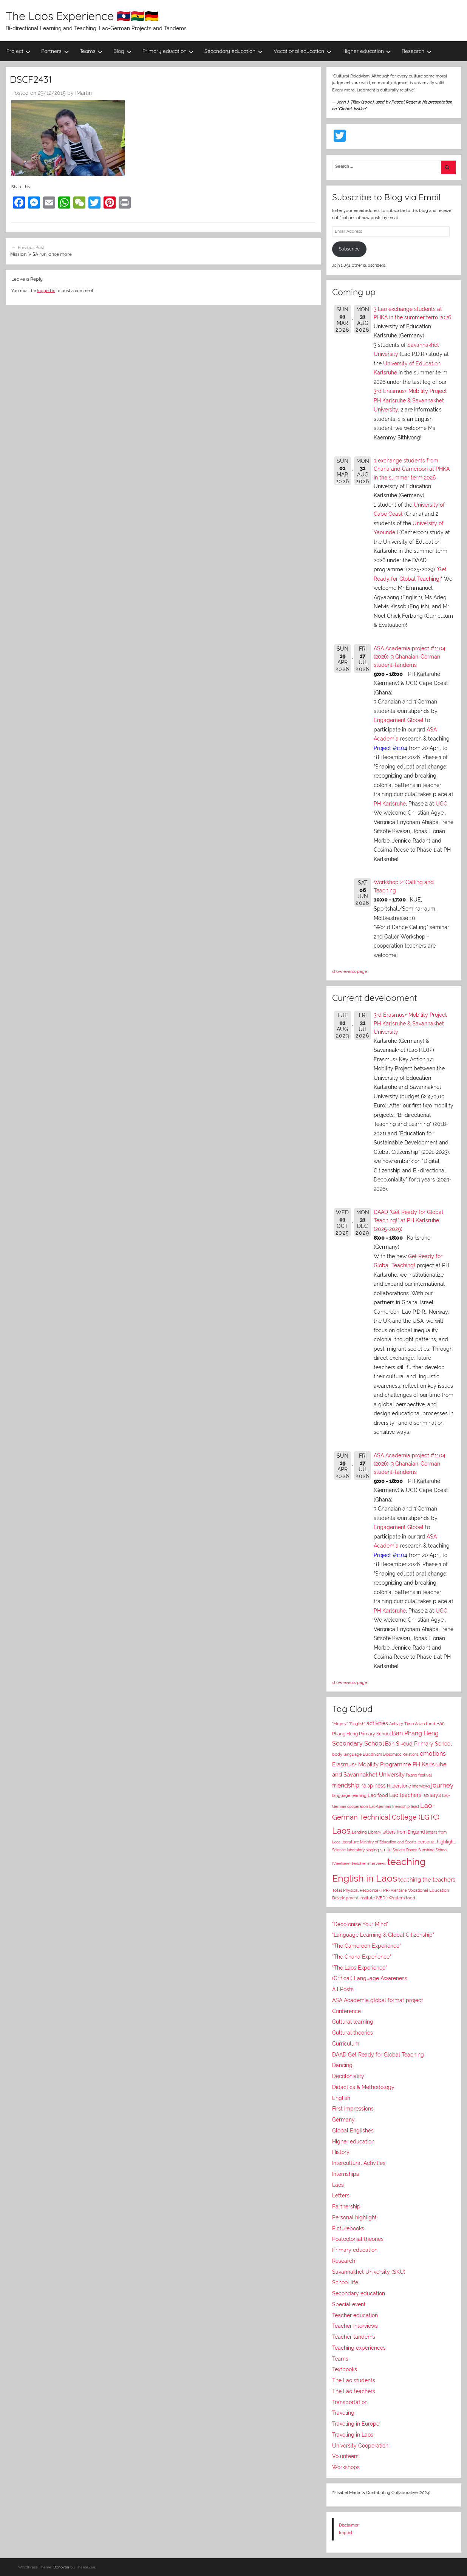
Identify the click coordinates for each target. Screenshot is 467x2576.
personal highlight (436, 1842)
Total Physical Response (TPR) (361, 1890)
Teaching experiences (359, 2348)
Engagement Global (399, 720)
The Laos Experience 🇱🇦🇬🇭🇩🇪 (82, 16)
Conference (346, 2011)
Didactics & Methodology (363, 2087)
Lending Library (366, 1832)
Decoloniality (348, 2076)
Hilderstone (399, 1786)
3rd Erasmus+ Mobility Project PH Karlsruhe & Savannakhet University (410, 400)
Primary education (168, 51)
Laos (341, 1830)
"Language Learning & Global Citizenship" (383, 1935)
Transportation (350, 2402)
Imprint (346, 2532)
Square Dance (405, 1850)
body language (347, 1754)
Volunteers (345, 2456)
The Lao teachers (353, 2391)
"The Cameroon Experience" (366, 1946)
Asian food (425, 1723)
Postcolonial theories (357, 2239)
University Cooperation (360, 2446)
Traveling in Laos (352, 2435)
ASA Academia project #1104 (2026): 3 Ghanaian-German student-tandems (409, 656)
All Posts (343, 1989)
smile (385, 1849)
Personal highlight (354, 2217)
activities (377, 1723)
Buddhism (372, 1754)
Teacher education (355, 2315)
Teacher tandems (353, 2337)
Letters (340, 2196)
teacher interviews (369, 1863)
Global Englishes (353, 2131)
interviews (421, 1786)
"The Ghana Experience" (361, 1957)
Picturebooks (348, 2228)
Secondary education (233, 51)
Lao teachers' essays (415, 1795)
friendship (345, 1785)
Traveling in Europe (355, 2424)
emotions (433, 1753)
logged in (46, 290)
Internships (345, 2174)
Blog (122, 51)
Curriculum (345, 2044)
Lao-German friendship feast (394, 1806)
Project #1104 (390, 748)
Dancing (342, 2065)
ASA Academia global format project (377, 2000)
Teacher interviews (355, 2326)
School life (345, 2282)
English (341, 2098)
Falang (411, 1775)
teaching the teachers (426, 1879)
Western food (402, 1898)
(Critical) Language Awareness (369, 1978)
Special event (349, 2304)
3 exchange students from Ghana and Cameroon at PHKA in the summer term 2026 (412, 469)
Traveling (343, 2413)
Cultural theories (352, 2033)
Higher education (366, 51)
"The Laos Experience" (359, 1968)
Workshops (346, 2467)
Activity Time (401, 1723)
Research (417, 51)
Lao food (378, 1795)
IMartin (83, 93)
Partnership (346, 2206)
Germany (343, 2120)
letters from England (403, 1832)
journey (442, 1785)
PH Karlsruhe (390, 804)
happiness (373, 1786)
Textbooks (344, 2369)
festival (425, 1775)
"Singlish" (357, 1723)
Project (18, 51)
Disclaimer (349, 2525)
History (340, 2152)
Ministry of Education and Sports (388, 1842)
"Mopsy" (340, 1723)
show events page (349, 971)
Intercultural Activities (358, 2163)
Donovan (61, 2567)
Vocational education (303, 51)
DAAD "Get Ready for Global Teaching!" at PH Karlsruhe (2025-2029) (408, 1220)
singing (372, 1850)
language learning (349, 1795)
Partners (55, 51)
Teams (91, 51)
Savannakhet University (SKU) (368, 2272)
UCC (441, 804)
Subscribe (349, 249)
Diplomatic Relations (401, 1754)
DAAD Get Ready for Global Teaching (378, 2055)
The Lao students (353, 2380)
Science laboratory (348, 1850)
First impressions (353, 2109)
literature (350, 1842)
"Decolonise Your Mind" (360, 1924)
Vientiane (399, 1890)
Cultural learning (352, 2022)
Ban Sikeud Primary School (418, 1743)
